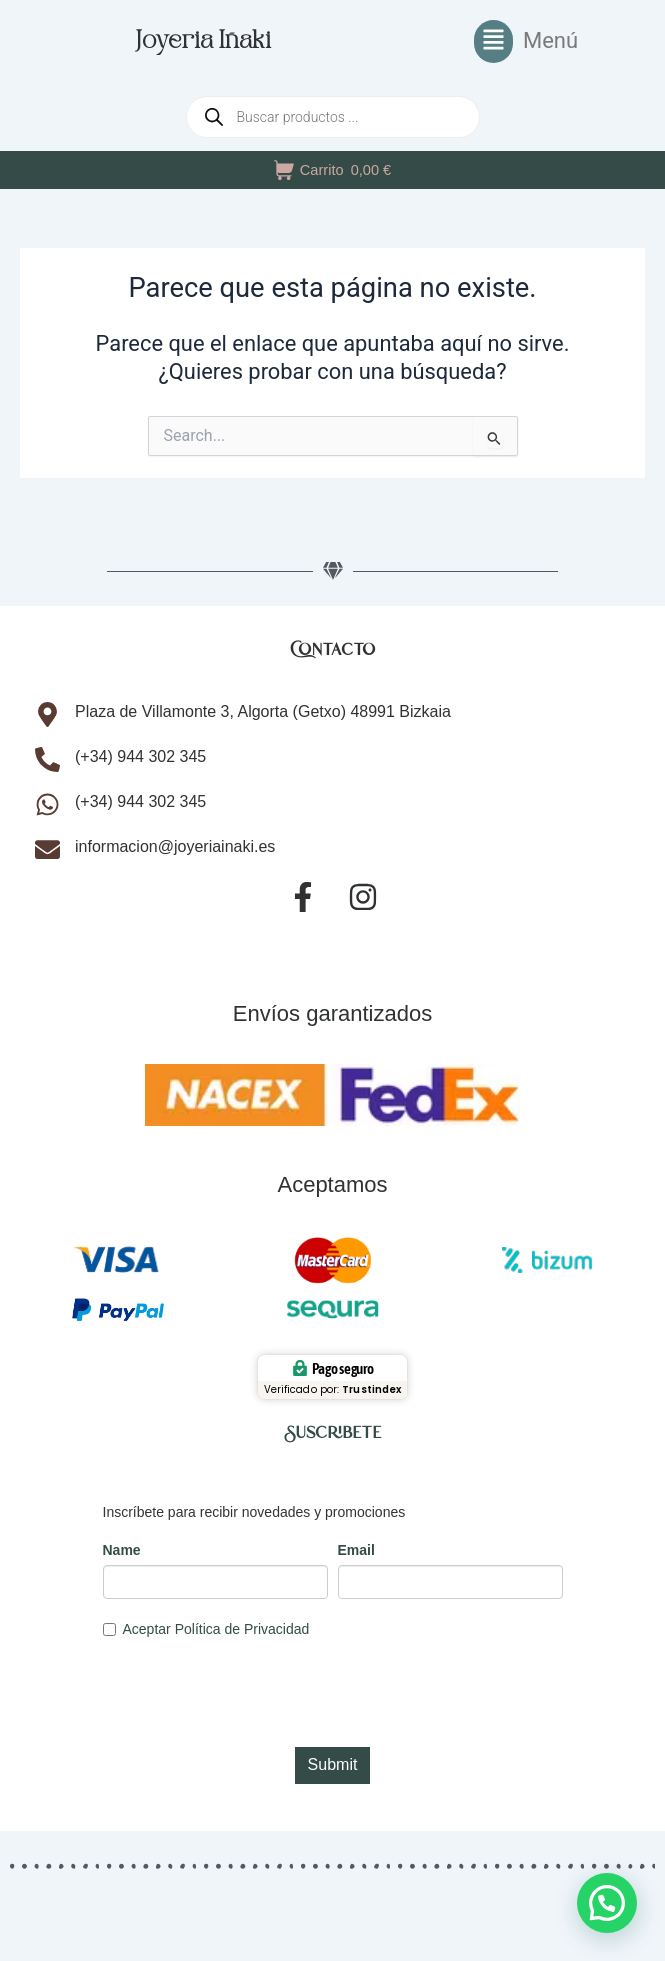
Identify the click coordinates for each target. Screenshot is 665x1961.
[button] (526, 41)
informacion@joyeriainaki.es (175, 846)
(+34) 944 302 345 (140, 756)
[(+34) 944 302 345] (47, 759)
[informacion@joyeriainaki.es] (47, 849)
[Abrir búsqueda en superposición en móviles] (333, 117)
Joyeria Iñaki (203, 41)
